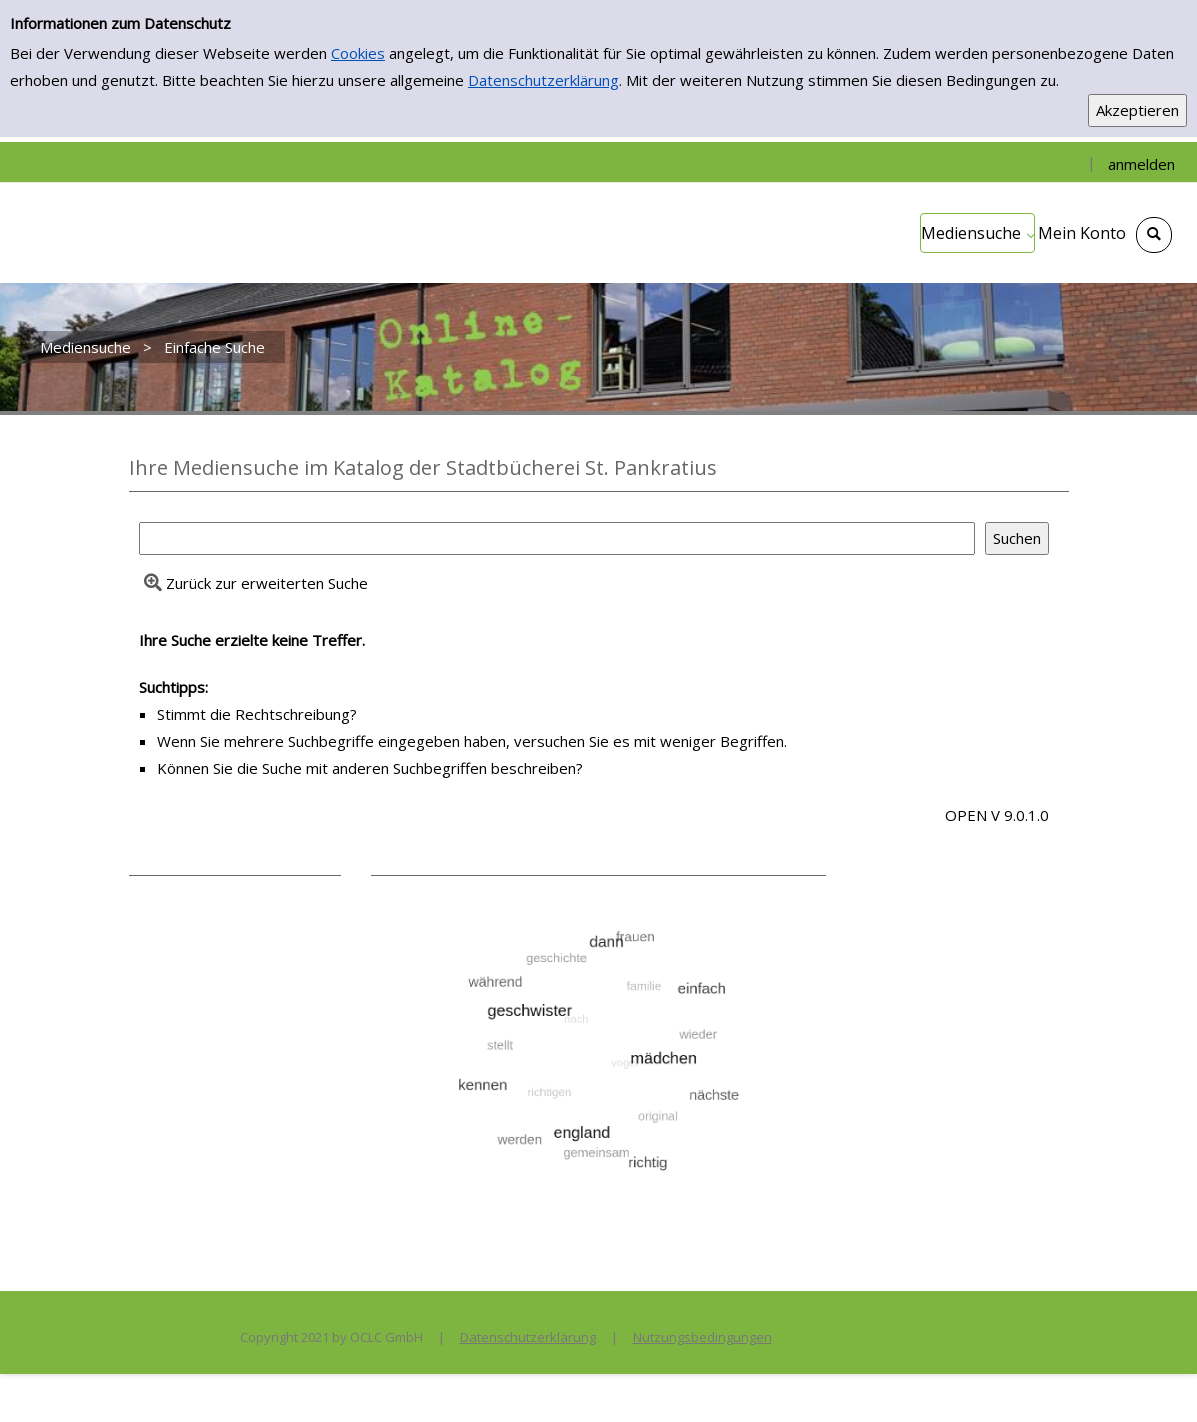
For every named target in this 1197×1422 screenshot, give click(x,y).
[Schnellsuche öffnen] (1154, 235)
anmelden (1141, 164)
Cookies (358, 53)
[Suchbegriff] (557, 538)
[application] (977, 233)
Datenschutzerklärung (543, 80)
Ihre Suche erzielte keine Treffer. (252, 640)
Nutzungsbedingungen (702, 1337)
